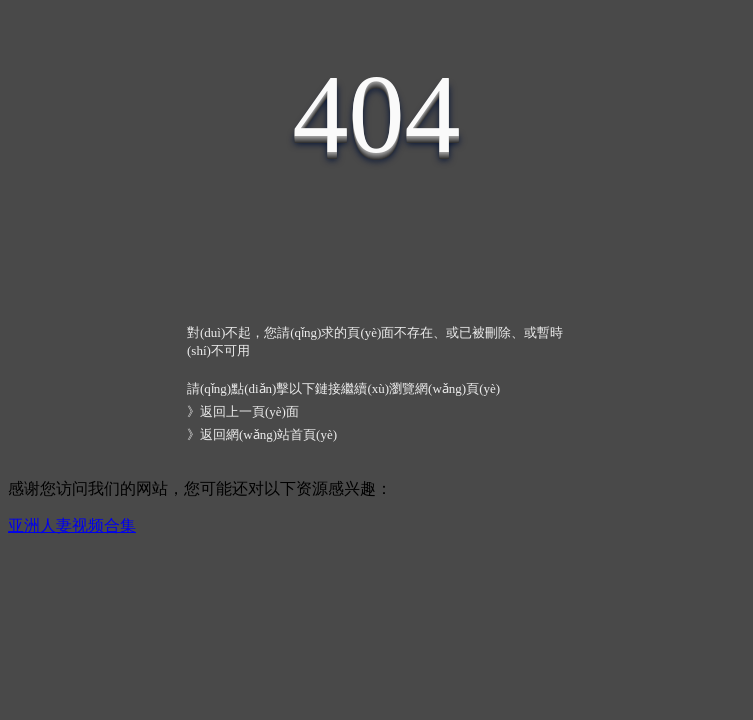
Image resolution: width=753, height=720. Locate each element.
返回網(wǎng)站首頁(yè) (268, 434)
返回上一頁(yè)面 (249, 411)
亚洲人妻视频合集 (72, 525)
